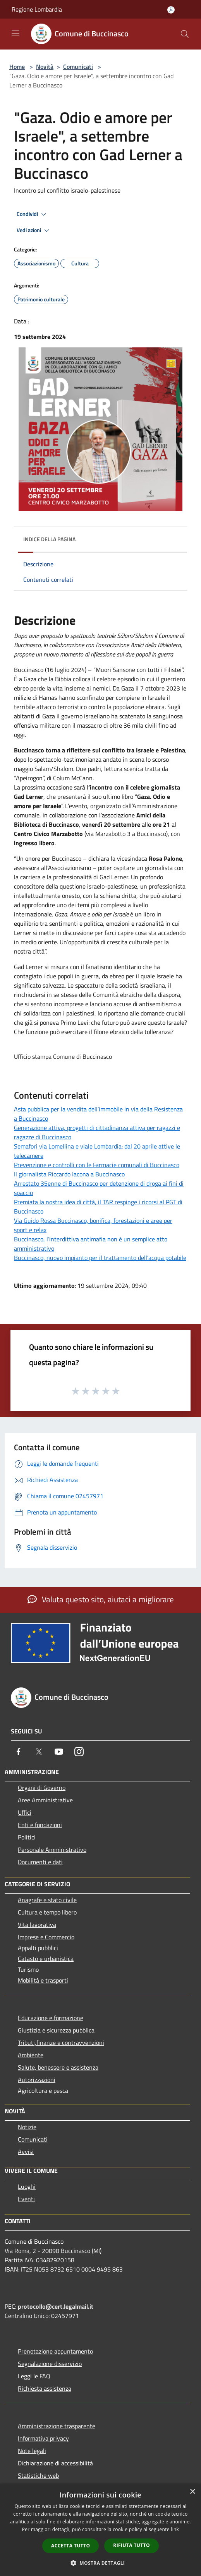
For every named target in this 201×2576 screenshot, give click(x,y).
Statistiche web (38, 2475)
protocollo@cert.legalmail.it (55, 2306)
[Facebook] (18, 1751)
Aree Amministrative (45, 1800)
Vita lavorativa (37, 1924)
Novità (44, 66)
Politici (27, 1837)
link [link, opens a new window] (175, 2529)
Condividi (32, 214)
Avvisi (26, 2151)
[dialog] (100, 2530)
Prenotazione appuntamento (55, 2351)
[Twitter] (38, 1751)
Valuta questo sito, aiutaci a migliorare (100, 1599)
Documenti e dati (40, 1862)
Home (17, 66)
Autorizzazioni (36, 2079)
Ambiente (30, 2055)
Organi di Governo (41, 1787)
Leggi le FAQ (34, 2376)
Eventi (26, 2198)
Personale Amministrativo (52, 1849)
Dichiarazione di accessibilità (55, 2463)
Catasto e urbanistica (46, 1958)
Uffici (24, 1812)
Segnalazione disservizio (50, 2363)
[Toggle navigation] (15, 33)
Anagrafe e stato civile (47, 1899)
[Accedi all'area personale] (171, 10)
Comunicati (78, 66)
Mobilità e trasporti (43, 1980)
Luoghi (27, 2186)
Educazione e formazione (50, 2017)
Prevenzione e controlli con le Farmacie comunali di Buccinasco (96, 1164)
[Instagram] (79, 1751)
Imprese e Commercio (46, 1937)
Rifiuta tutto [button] (131, 2545)
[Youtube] (59, 1751)
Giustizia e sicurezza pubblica (56, 2030)
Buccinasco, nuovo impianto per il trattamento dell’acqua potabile (100, 1257)
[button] (100, 2563)
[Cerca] (184, 34)
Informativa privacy (43, 2438)
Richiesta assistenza (44, 2388)
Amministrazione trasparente (56, 2426)
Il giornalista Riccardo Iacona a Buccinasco (69, 1174)
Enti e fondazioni (40, 1824)
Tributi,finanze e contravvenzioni (61, 2042)
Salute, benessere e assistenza (58, 2067)
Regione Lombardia (37, 9)
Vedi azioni (34, 230)
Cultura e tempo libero (47, 1912)
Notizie (27, 2127)
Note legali (32, 2450)
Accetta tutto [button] (70, 2545)
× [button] (192, 2492)
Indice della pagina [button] (49, 539)
